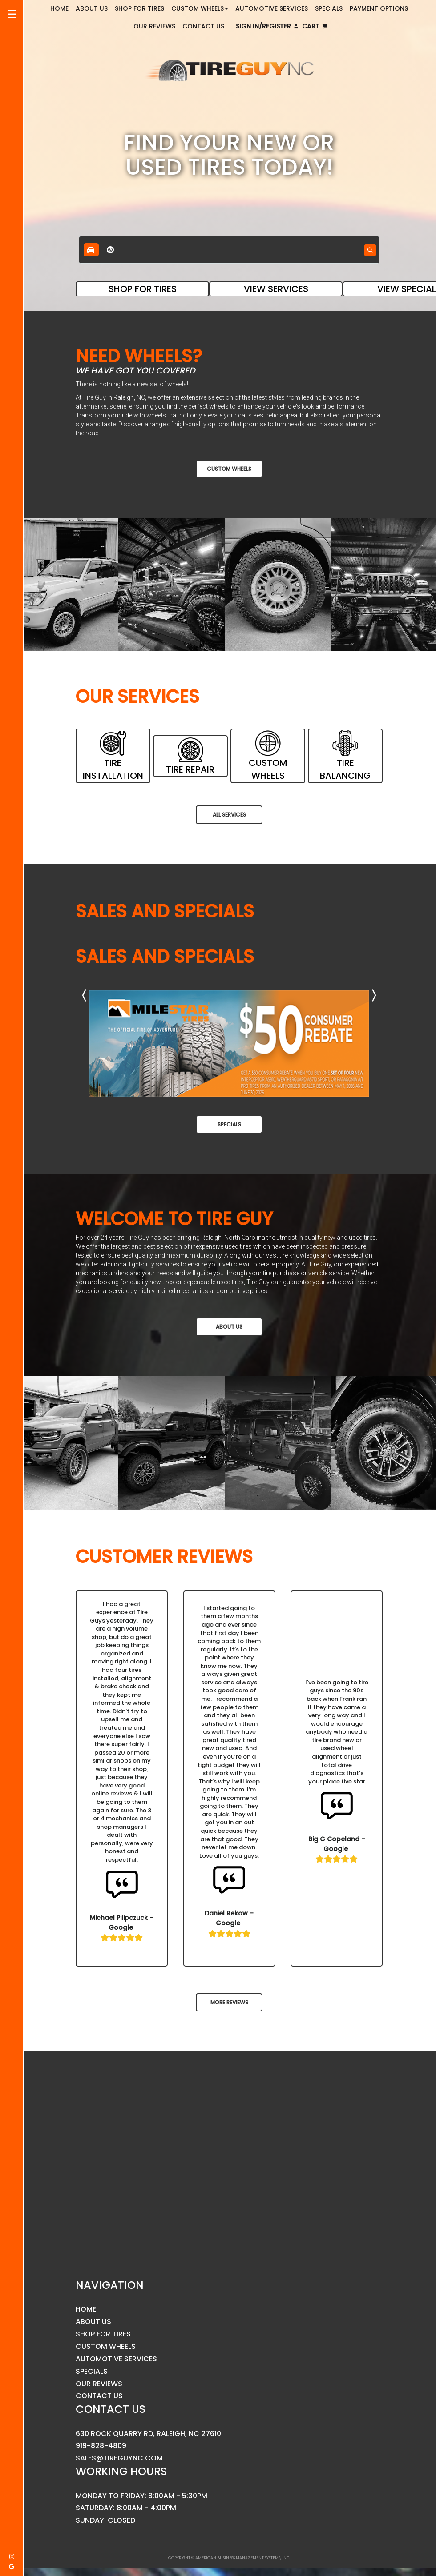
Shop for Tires (103, 2334)
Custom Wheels (229, 469)
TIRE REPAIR (190, 756)
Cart (314, 26)
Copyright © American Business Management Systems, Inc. (229, 2557)
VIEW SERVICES (276, 289)
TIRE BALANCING (346, 756)
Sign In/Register (267, 26)
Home (86, 2309)
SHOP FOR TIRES (143, 289)
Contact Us (203, 26)
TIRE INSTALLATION (112, 756)
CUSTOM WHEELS (268, 756)
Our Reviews (154, 26)
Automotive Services (116, 2359)
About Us (229, 1326)
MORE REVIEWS (229, 2002)
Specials (229, 1124)
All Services (229, 814)
